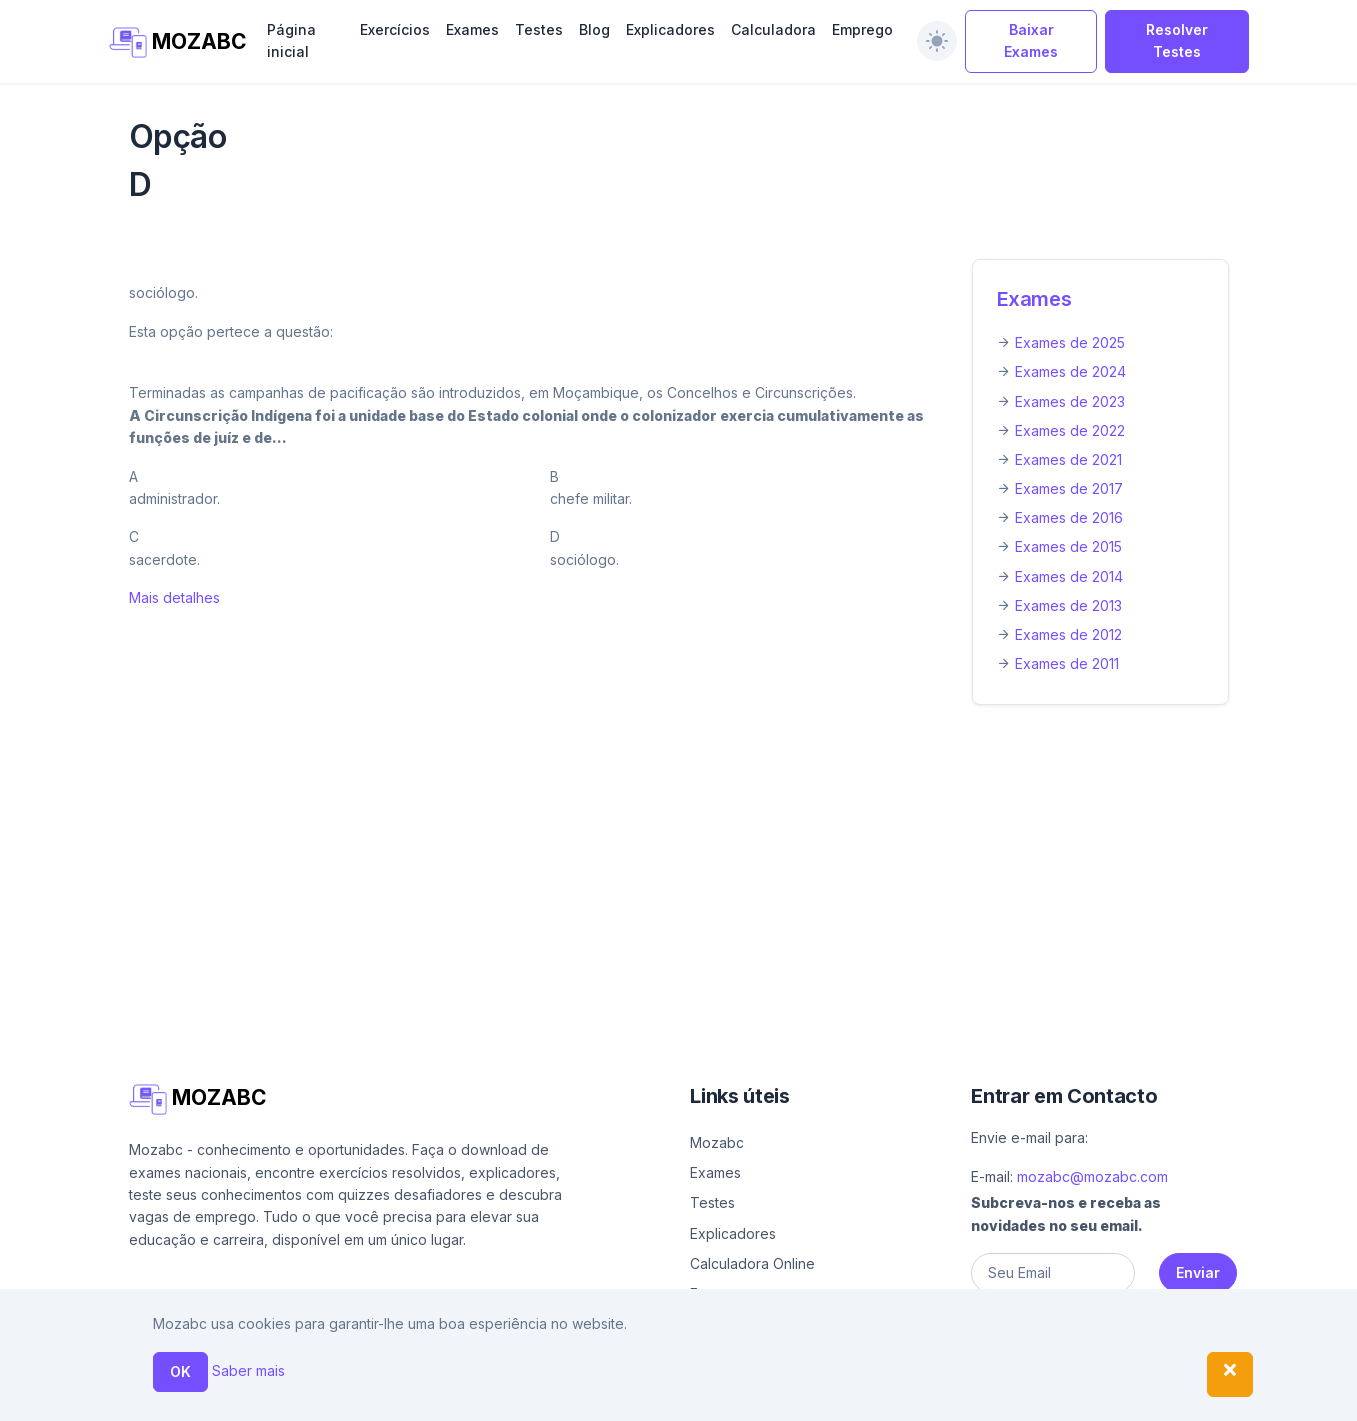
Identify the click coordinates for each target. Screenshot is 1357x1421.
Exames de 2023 (1070, 401)
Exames (472, 29)
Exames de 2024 (1070, 371)
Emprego (862, 29)
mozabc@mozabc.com (1092, 1176)
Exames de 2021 (1068, 459)
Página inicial (291, 40)
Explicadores (670, 29)
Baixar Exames (1031, 40)
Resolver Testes (1177, 40)
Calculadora (773, 29)
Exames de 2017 (1069, 488)
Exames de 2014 (1069, 576)
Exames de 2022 (1070, 430)
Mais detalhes (174, 597)
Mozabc (717, 1142)
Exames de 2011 (1067, 663)
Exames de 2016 (1069, 517)
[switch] (937, 41)
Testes (539, 29)
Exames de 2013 (1068, 605)
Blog (594, 29)
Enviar (1198, 1272)
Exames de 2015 (1068, 546)
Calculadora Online (752, 1263)
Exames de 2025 (1070, 342)
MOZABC (176, 42)
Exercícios (395, 29)
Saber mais (248, 1370)
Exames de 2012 (1068, 634)
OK (180, 1371)
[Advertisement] (679, 869)
